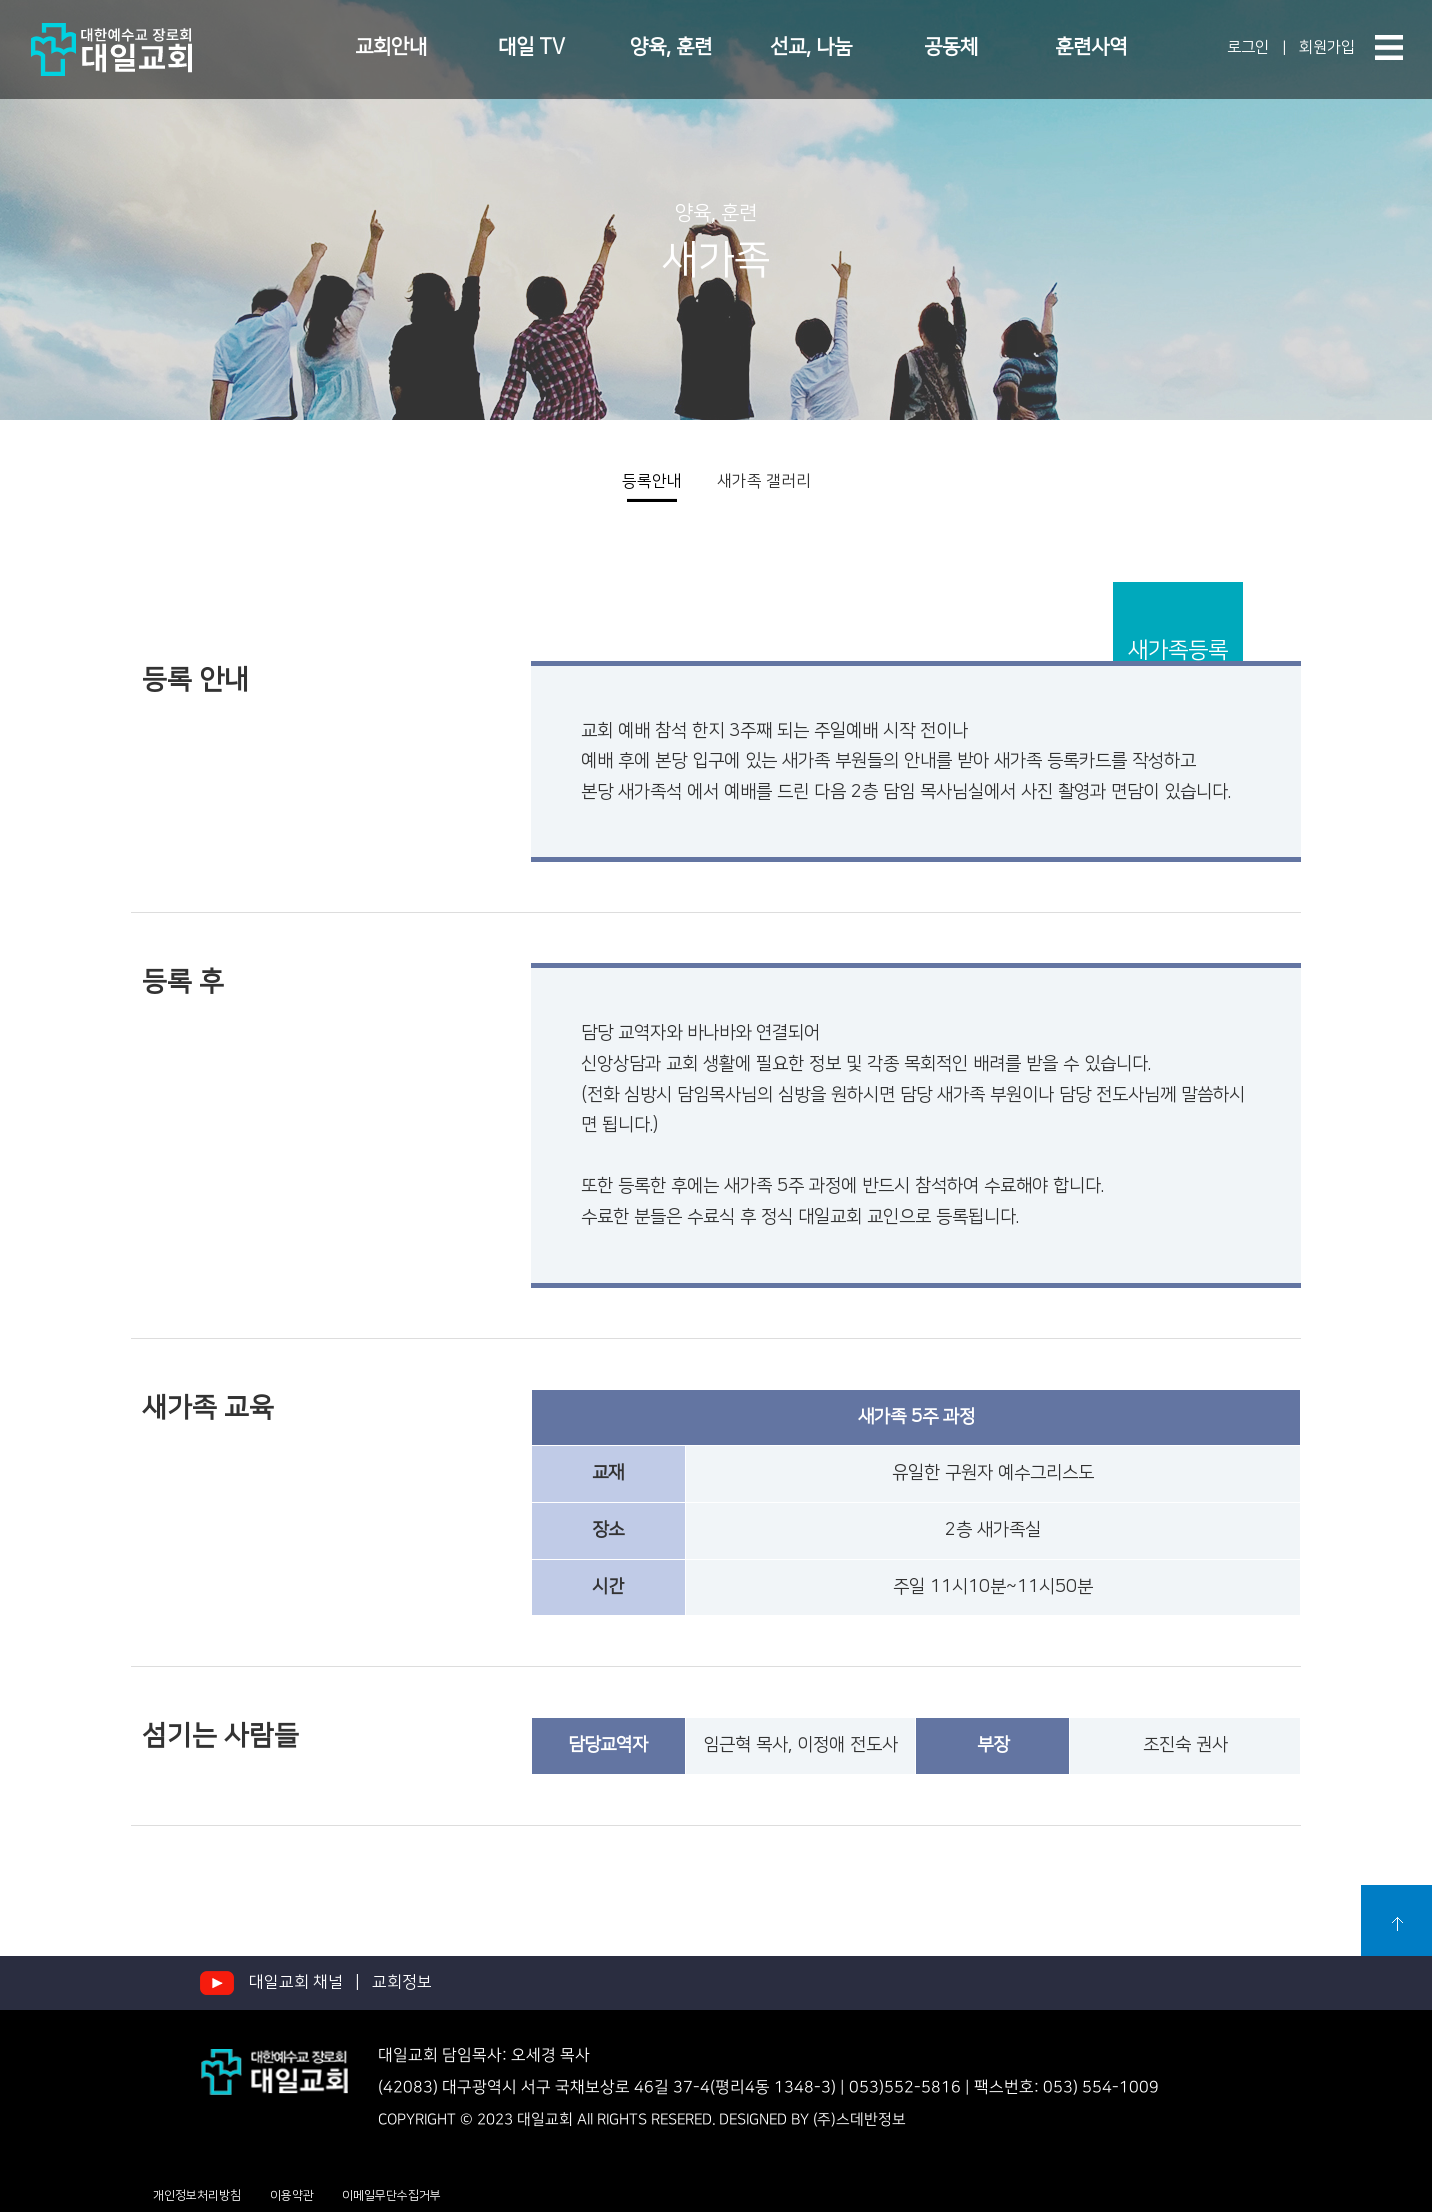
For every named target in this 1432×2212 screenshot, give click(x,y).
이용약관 (292, 2195)
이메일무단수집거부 (391, 2195)
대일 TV (531, 47)
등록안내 (652, 481)
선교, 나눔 (811, 47)
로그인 (1242, 47)
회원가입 (1325, 47)
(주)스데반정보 (859, 2119)
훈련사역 (1091, 47)
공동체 (951, 47)
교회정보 (402, 1982)
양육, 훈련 (671, 47)
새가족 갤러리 (764, 481)
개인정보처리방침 (197, 2195)
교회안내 (391, 47)
